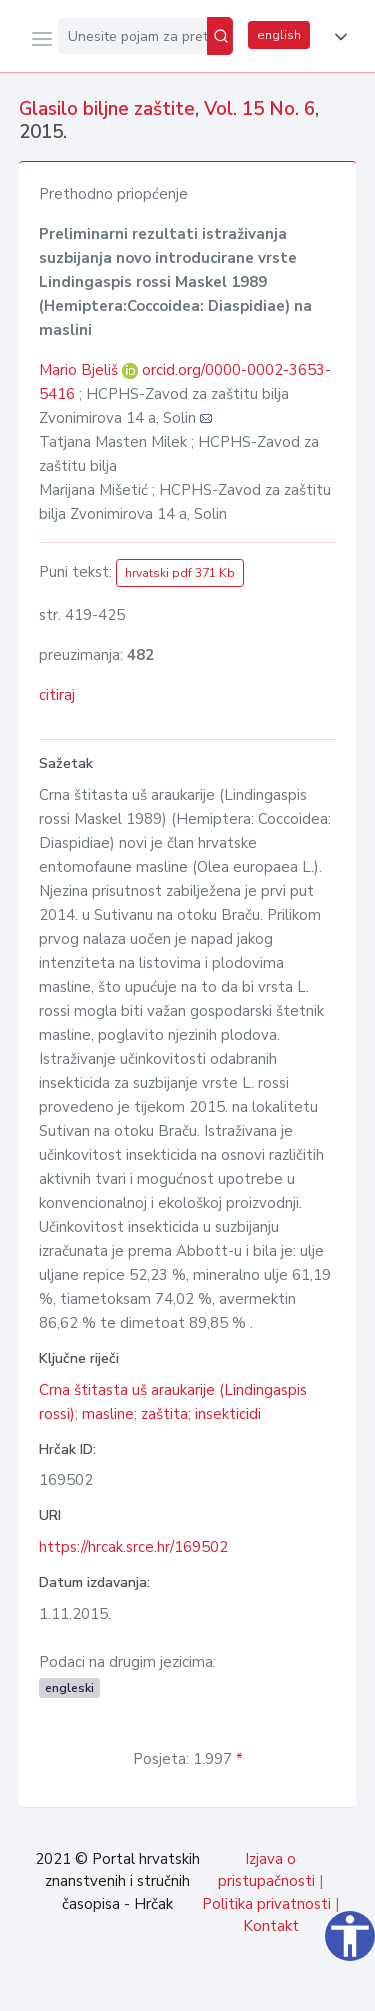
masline (108, 1414)
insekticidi (228, 1414)
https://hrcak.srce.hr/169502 (133, 1547)
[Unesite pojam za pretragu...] (132, 36)
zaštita (164, 1414)
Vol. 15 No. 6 (259, 109)
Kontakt (271, 1926)
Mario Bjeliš (80, 370)
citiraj (57, 695)
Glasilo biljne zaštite (107, 109)
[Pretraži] (220, 36)
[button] (337, 37)
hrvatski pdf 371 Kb (180, 573)
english (279, 35)
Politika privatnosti (266, 1904)
